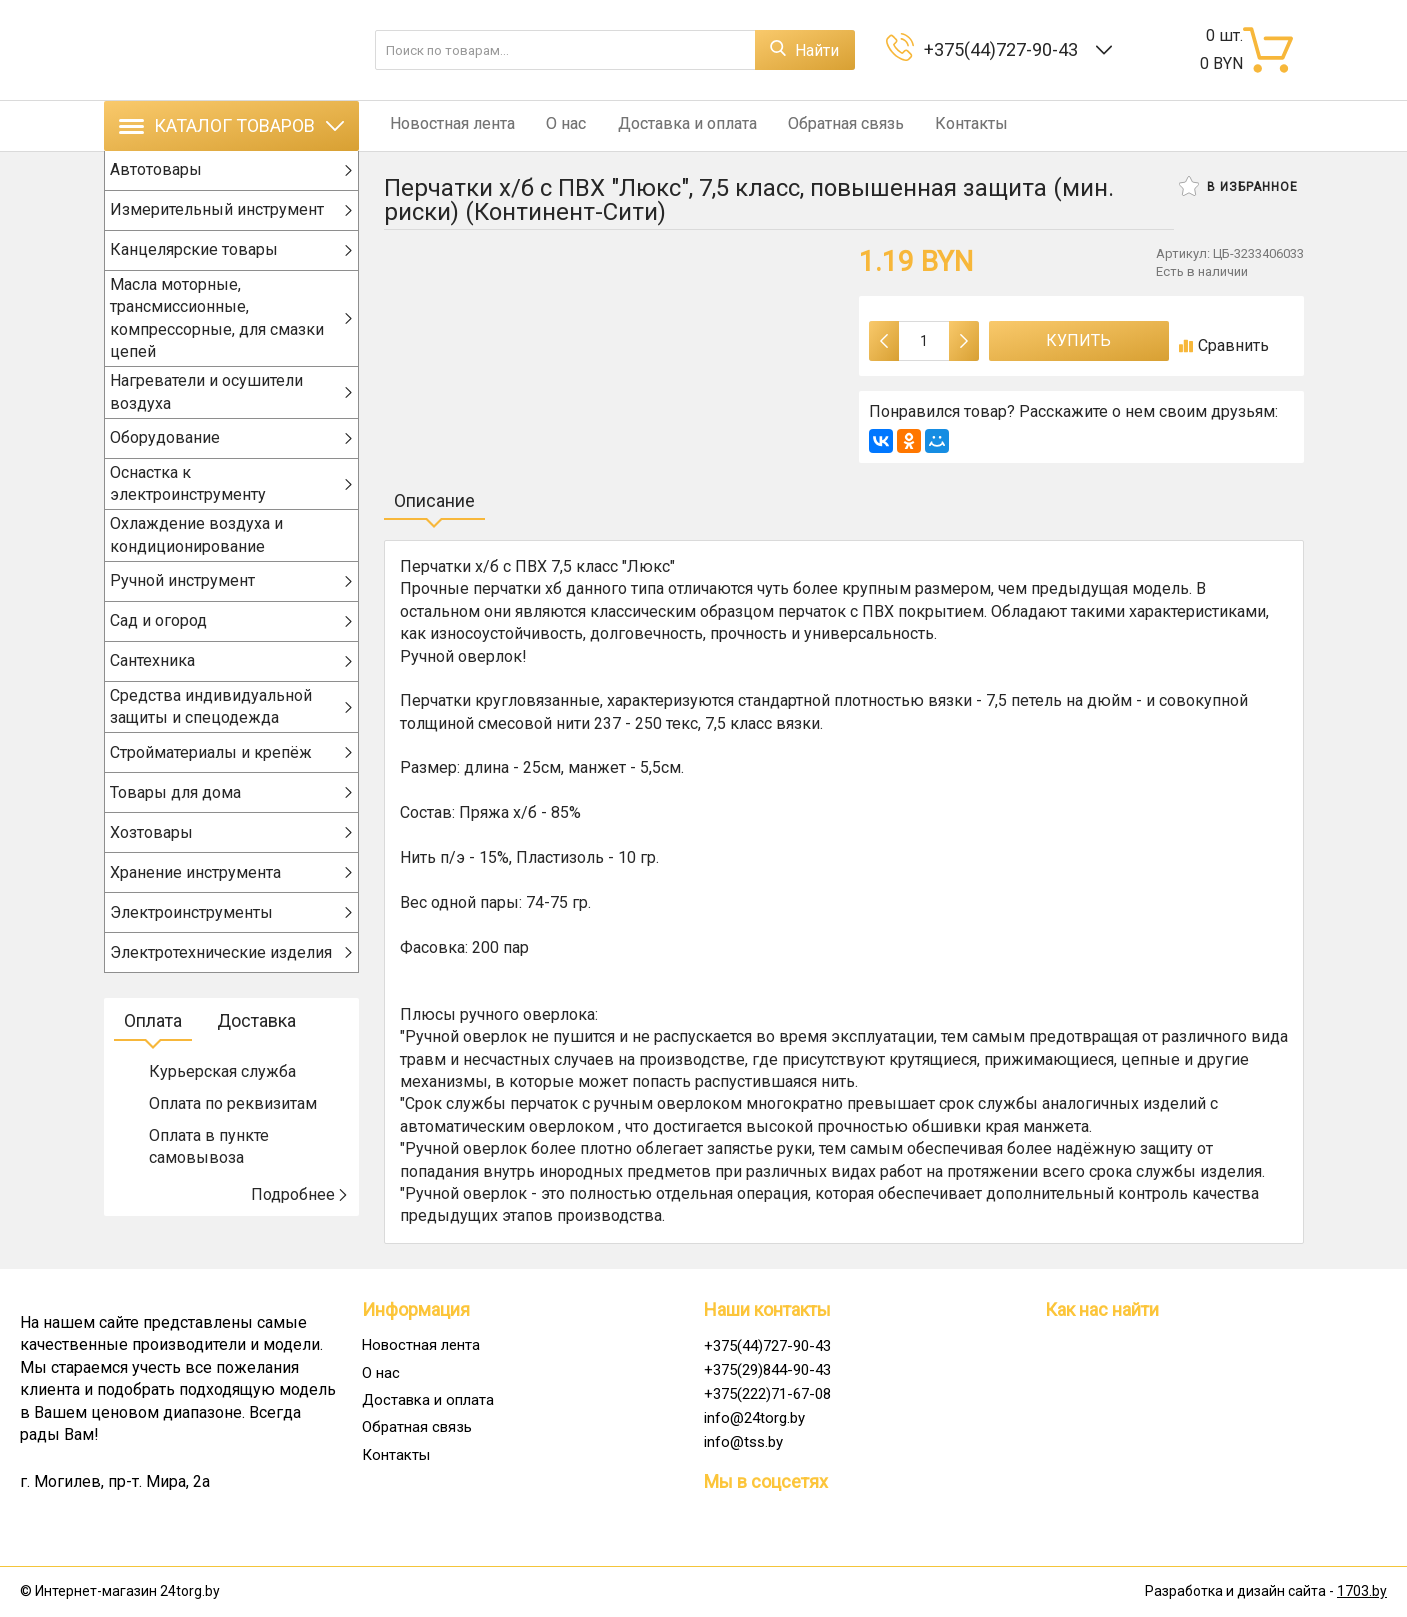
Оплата (153, 1042)
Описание (434, 500)
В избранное (1238, 186)
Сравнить (1224, 345)
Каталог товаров (231, 125)
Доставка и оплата (668, 125)
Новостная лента (446, 125)
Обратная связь (821, 125)
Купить (1078, 340)
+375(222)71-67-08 (767, 1394)
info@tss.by (743, 1442)
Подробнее (300, 1215)
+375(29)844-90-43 (767, 1370)
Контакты (940, 125)
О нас (554, 125)
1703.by (1362, 1591)
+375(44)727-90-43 (1005, 49)
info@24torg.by (754, 1418)
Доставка (256, 1042)
